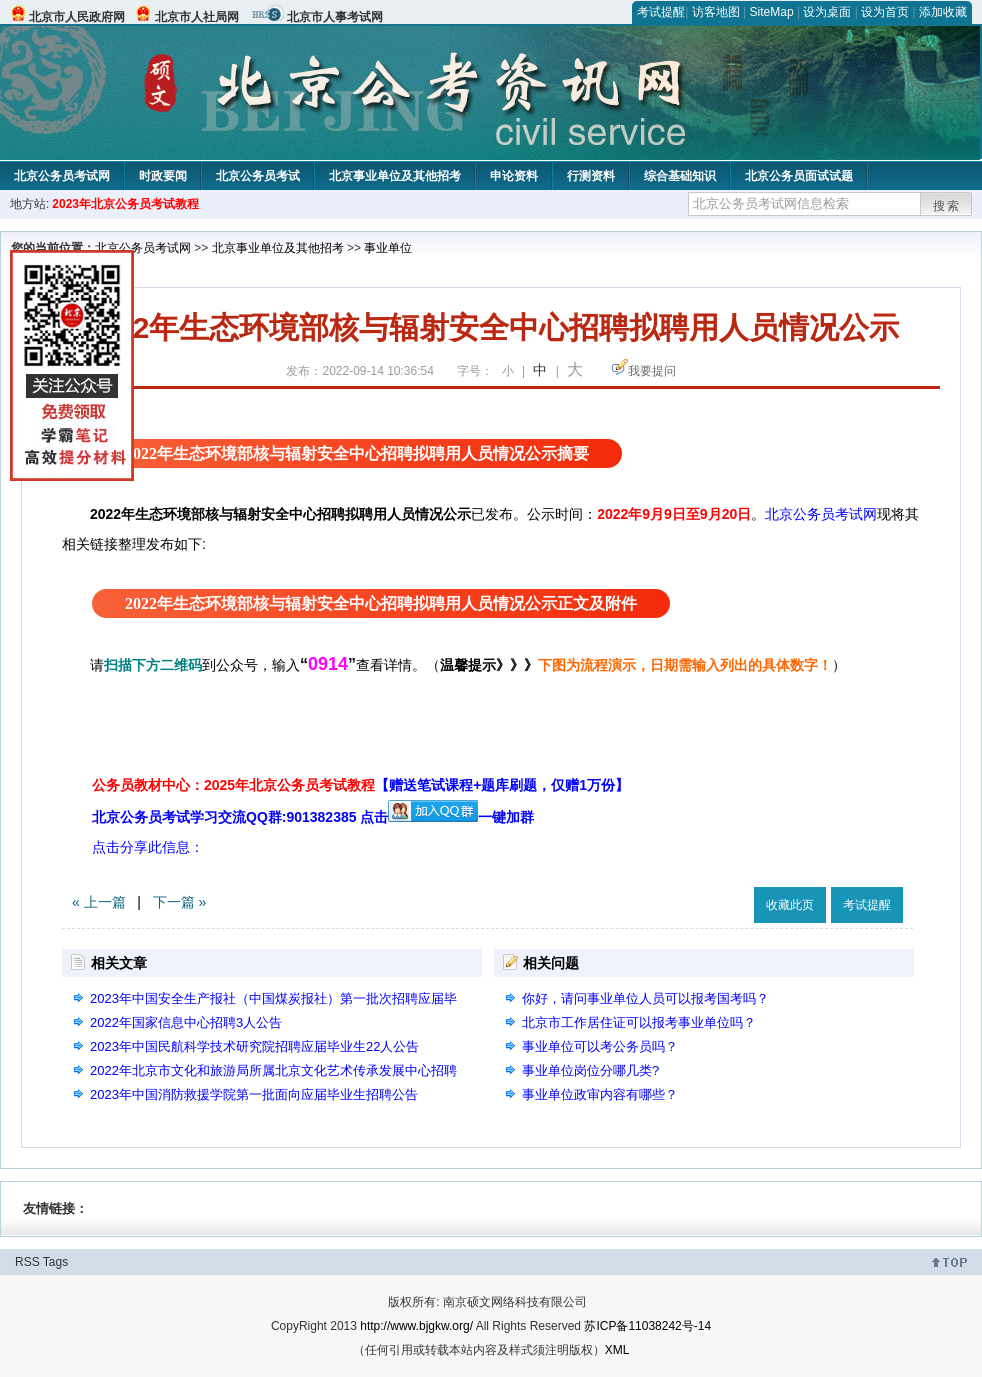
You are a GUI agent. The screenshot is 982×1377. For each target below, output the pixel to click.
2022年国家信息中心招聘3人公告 (186, 1022)
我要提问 (652, 371)
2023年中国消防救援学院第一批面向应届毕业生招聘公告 (254, 1094)
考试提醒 (661, 12)
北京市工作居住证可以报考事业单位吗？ (639, 1022)
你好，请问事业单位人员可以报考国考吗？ (645, 998)
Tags (55, 1262)
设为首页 (885, 12)
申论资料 (514, 176)
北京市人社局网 (197, 17)
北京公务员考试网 (62, 176)
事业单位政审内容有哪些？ (600, 1094)
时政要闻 (163, 176)
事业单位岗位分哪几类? (590, 1070)
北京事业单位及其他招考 (395, 176)
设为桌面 (827, 12)
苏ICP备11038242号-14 (647, 1326)
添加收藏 (943, 12)
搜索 (947, 206)
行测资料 (591, 176)
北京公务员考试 (258, 176)
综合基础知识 (680, 176)
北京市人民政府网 (77, 17)
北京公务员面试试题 (799, 176)
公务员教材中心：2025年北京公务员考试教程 (360, 785)
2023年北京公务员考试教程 (125, 204)
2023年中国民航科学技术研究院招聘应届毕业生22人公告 (254, 1046)
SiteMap (772, 12)
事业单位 (388, 248)
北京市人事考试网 (335, 17)
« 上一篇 (99, 902)
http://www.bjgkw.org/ (416, 1326)
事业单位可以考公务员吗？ (600, 1046)
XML (617, 1350)
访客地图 (716, 12)
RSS (27, 1262)
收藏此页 (790, 905)
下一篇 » (180, 902)
